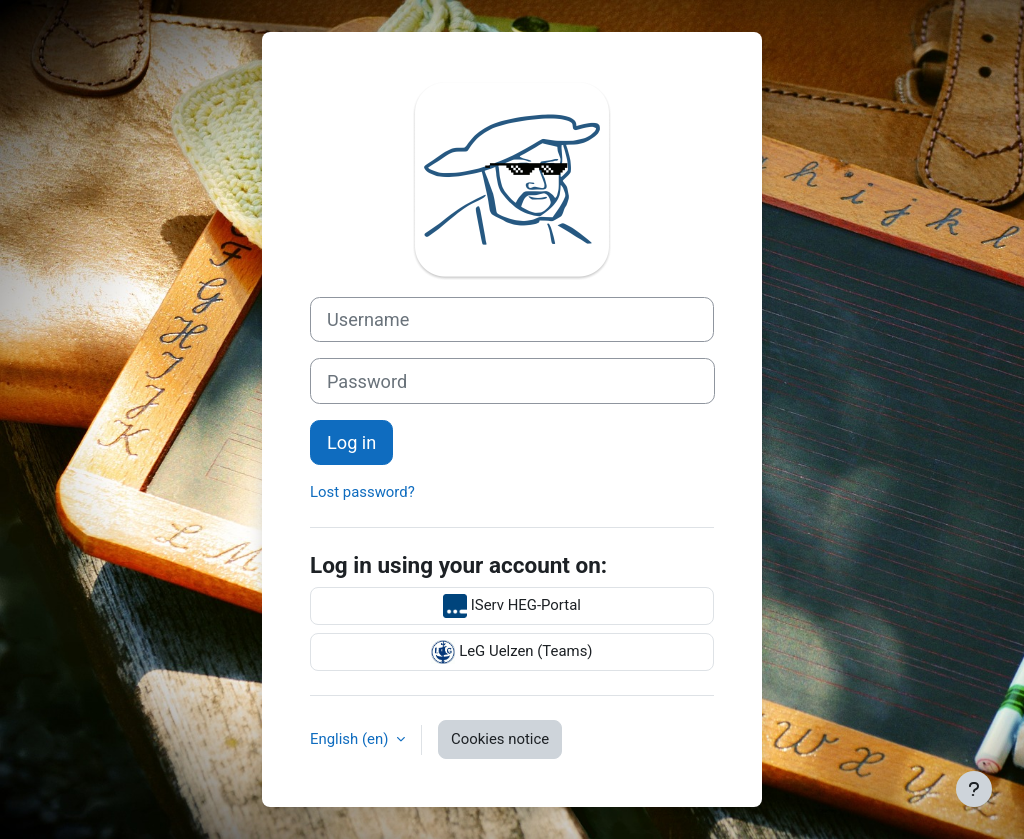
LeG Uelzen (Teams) (511, 652)
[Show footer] (974, 789)
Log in (351, 442)
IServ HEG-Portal (512, 606)
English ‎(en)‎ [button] (351, 739)
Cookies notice (500, 739)
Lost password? (362, 492)
